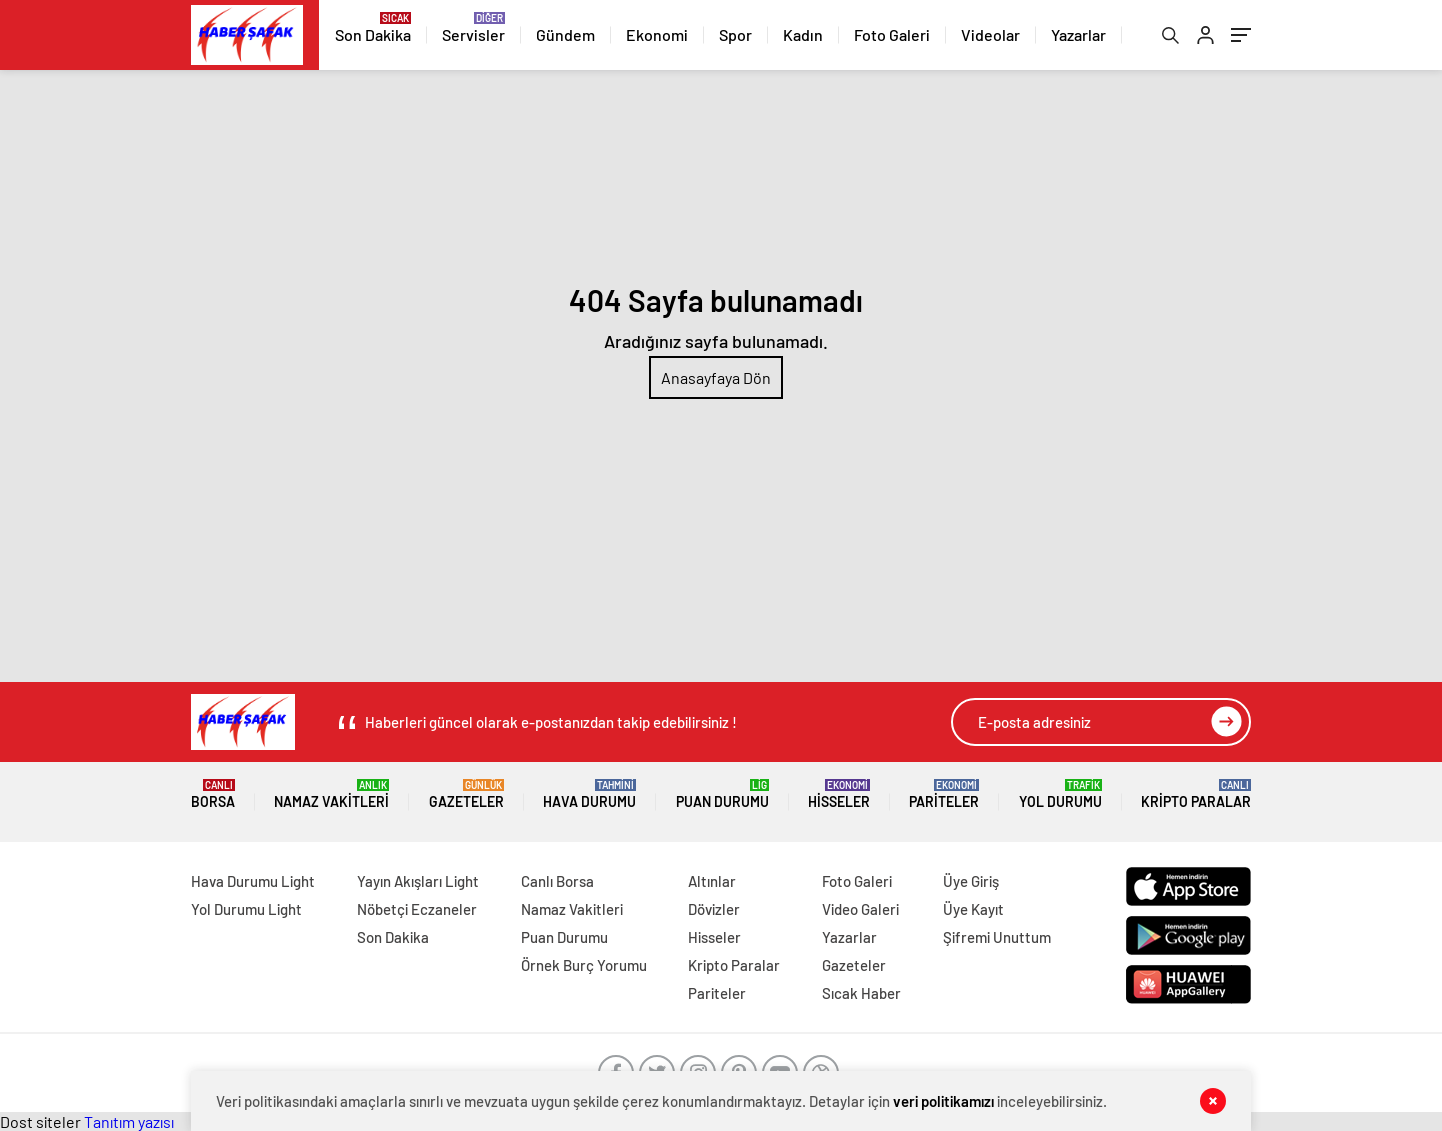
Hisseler (839, 794)
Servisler (473, 34)
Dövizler (714, 909)
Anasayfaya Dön (716, 377)
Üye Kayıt (973, 909)
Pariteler (944, 794)
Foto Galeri (892, 34)
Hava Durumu (589, 794)
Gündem (565, 34)
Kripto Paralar (1196, 794)
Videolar (990, 34)
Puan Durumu (722, 794)
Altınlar (712, 881)
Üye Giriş (971, 881)
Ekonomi (657, 34)
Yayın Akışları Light (418, 881)
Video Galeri (860, 909)
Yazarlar (1078, 34)
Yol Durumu (1060, 794)
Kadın (803, 34)
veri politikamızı (943, 1101)
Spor (735, 34)
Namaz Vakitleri (331, 794)
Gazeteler (466, 794)
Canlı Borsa (557, 881)
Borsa (213, 794)
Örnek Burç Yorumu (584, 965)
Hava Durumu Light (253, 881)
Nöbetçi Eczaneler (417, 909)
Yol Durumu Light (246, 909)
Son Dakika (373, 34)
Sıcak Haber (861, 993)
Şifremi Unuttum (997, 937)
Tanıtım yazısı (129, 1121)
